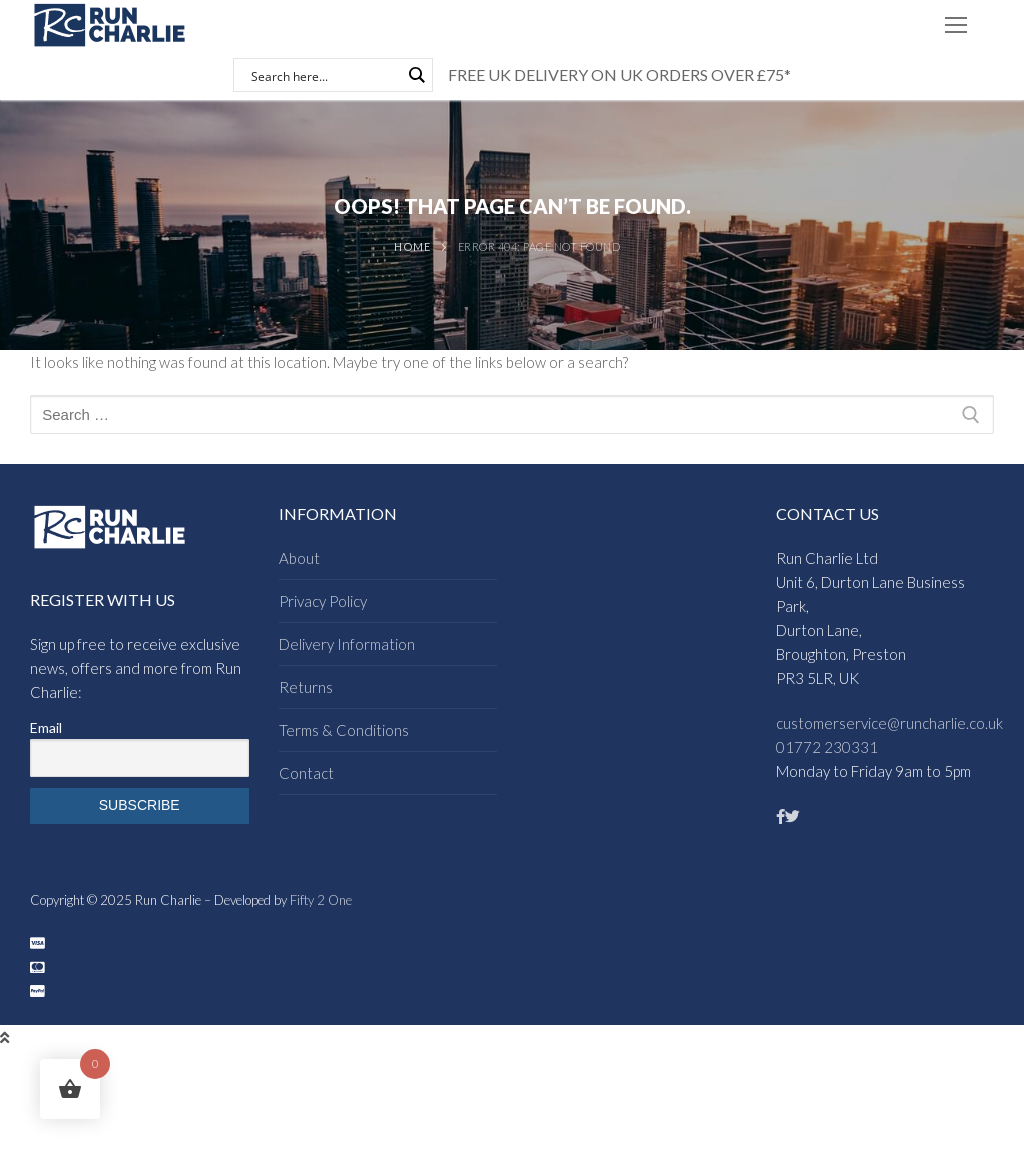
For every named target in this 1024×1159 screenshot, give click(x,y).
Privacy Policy (323, 601)
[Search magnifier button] (416, 75)
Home (412, 246)
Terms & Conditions (344, 730)
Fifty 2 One (321, 900)
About (299, 558)
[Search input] (324, 75)
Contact (306, 773)
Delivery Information (347, 644)
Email (46, 727)
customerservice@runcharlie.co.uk (889, 723)
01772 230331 (827, 747)
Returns (306, 687)
